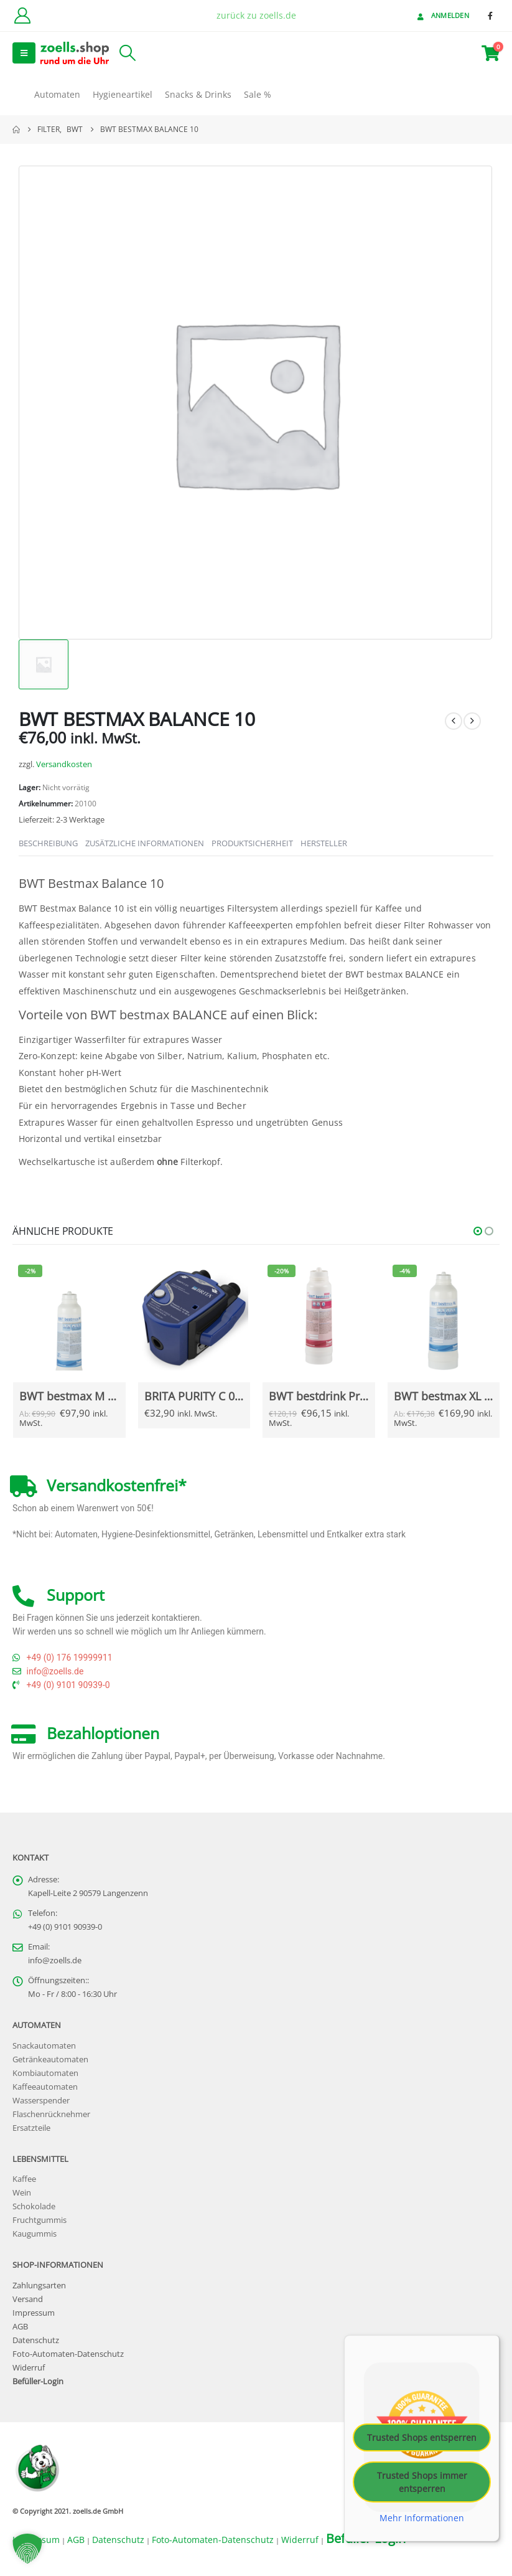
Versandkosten (64, 764)
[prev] (453, 721)
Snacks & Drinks (198, 94)
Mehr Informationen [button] (421, 2518)
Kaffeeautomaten (45, 2087)
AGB (20, 2327)
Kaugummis (34, 2234)
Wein (21, 2193)
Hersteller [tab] (323, 843)
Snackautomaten (44, 2046)
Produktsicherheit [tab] (252, 843)
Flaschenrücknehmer (51, 2114)
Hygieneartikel (122, 94)
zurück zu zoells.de (256, 15)
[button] (23, 53)
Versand (27, 2300)
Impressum (33, 2313)
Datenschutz (35, 2341)
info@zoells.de (54, 1961)
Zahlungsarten (39, 2286)
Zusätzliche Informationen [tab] (144, 843)
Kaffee (24, 2179)
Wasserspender (41, 2100)
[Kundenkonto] (22, 15)
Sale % (257, 94)
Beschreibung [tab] (48, 843)
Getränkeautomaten (50, 2059)
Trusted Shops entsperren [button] (422, 2437)
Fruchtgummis (39, 2220)
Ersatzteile (31, 2128)
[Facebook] (490, 15)
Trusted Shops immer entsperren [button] (422, 2482)
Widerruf (28, 2368)
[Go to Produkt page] (69, 1316)
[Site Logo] (74, 53)
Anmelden (442, 15)
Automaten (57, 94)
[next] (472, 721)
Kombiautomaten (45, 2073)
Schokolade (33, 2207)
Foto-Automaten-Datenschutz (68, 2354)
